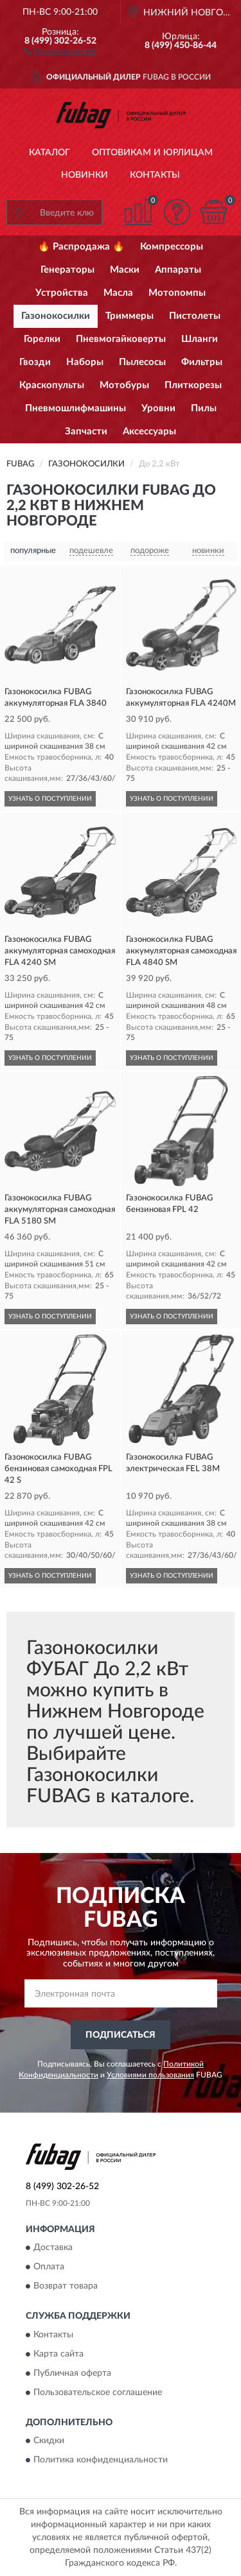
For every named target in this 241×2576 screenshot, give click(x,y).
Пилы (204, 408)
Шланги (199, 339)
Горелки (42, 339)
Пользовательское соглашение (97, 2392)
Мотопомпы (177, 293)
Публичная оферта (72, 2373)
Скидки (48, 2441)
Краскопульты (51, 385)
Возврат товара (65, 2286)
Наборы (84, 362)
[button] (60, 50)
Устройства (61, 293)
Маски (124, 270)
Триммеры (129, 316)
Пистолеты (194, 316)
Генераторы (67, 270)
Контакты (155, 175)
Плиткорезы (193, 385)
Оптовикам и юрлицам (152, 152)
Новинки (84, 175)
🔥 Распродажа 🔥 (81, 247)
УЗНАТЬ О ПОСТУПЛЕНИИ (50, 799)
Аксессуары (149, 431)
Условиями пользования (150, 2075)
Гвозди (35, 362)
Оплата (48, 2267)
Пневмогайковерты (121, 339)
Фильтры (201, 362)
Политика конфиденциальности (100, 2460)
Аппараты (178, 270)
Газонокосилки (55, 316)
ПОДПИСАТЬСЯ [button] (120, 2035)
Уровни (158, 408)
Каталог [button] (49, 152)
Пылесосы (142, 362)
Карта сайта (58, 2354)
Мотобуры (124, 385)
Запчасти (86, 431)
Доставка (53, 2248)
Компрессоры (171, 247)
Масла (118, 293)
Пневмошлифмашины (75, 408)
